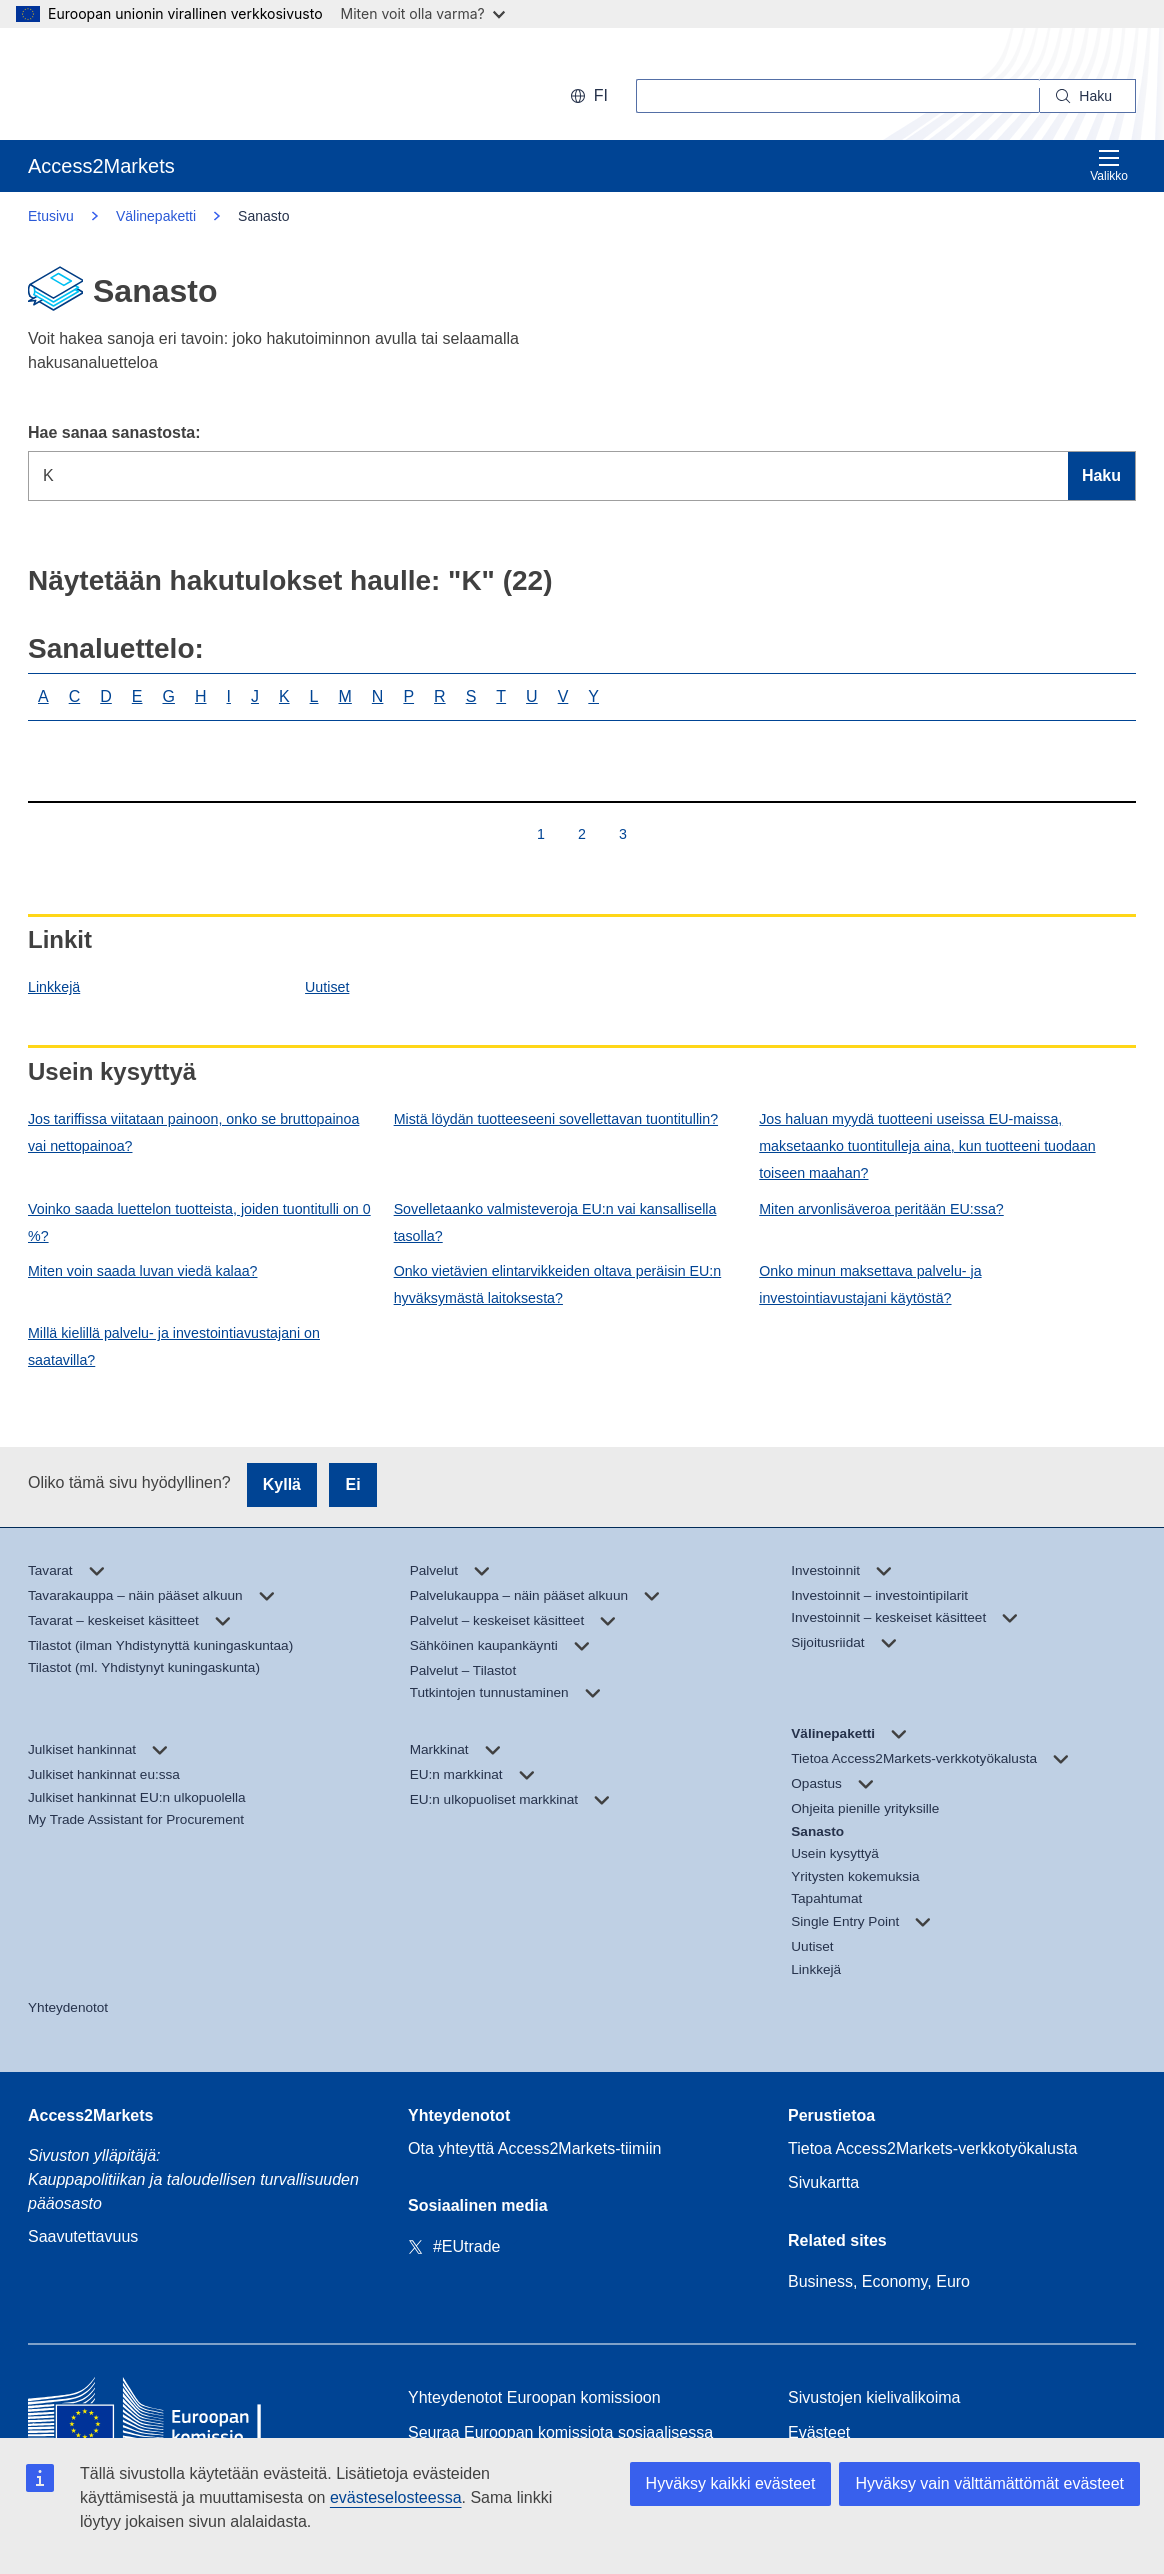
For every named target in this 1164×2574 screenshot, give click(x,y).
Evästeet (819, 2432)
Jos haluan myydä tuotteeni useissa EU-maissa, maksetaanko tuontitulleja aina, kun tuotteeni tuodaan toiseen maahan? (927, 1146)
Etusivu (51, 216)
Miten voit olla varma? (423, 13)
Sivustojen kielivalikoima (874, 2397)
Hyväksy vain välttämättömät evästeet (989, 2483)
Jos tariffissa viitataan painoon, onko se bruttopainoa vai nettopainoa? (193, 1132)
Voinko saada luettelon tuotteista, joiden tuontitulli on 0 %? (199, 1222)
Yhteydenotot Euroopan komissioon (534, 2397)
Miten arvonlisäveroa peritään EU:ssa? (881, 1209)
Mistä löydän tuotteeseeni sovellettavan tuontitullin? (556, 1119)
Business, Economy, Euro (879, 2281)
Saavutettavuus (83, 2236)
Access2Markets (90, 2115)
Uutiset (327, 987)
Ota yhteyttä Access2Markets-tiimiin (534, 2148)
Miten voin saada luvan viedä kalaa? (142, 1271)
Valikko (1109, 165)
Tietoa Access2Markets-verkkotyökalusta (932, 2148)
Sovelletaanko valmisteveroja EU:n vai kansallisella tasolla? (555, 1222)
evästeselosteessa (396, 2497)
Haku (1101, 475)
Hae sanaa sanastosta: (114, 432)
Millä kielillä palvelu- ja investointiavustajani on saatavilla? (174, 1346)
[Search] (1088, 96)
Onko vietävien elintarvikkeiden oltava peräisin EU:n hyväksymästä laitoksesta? (558, 1284)
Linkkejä (54, 987)
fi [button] (589, 95)
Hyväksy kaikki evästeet (731, 2483)
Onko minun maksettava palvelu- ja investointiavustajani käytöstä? (870, 1284)
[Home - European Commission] (173, 2415)
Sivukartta (823, 2182)
